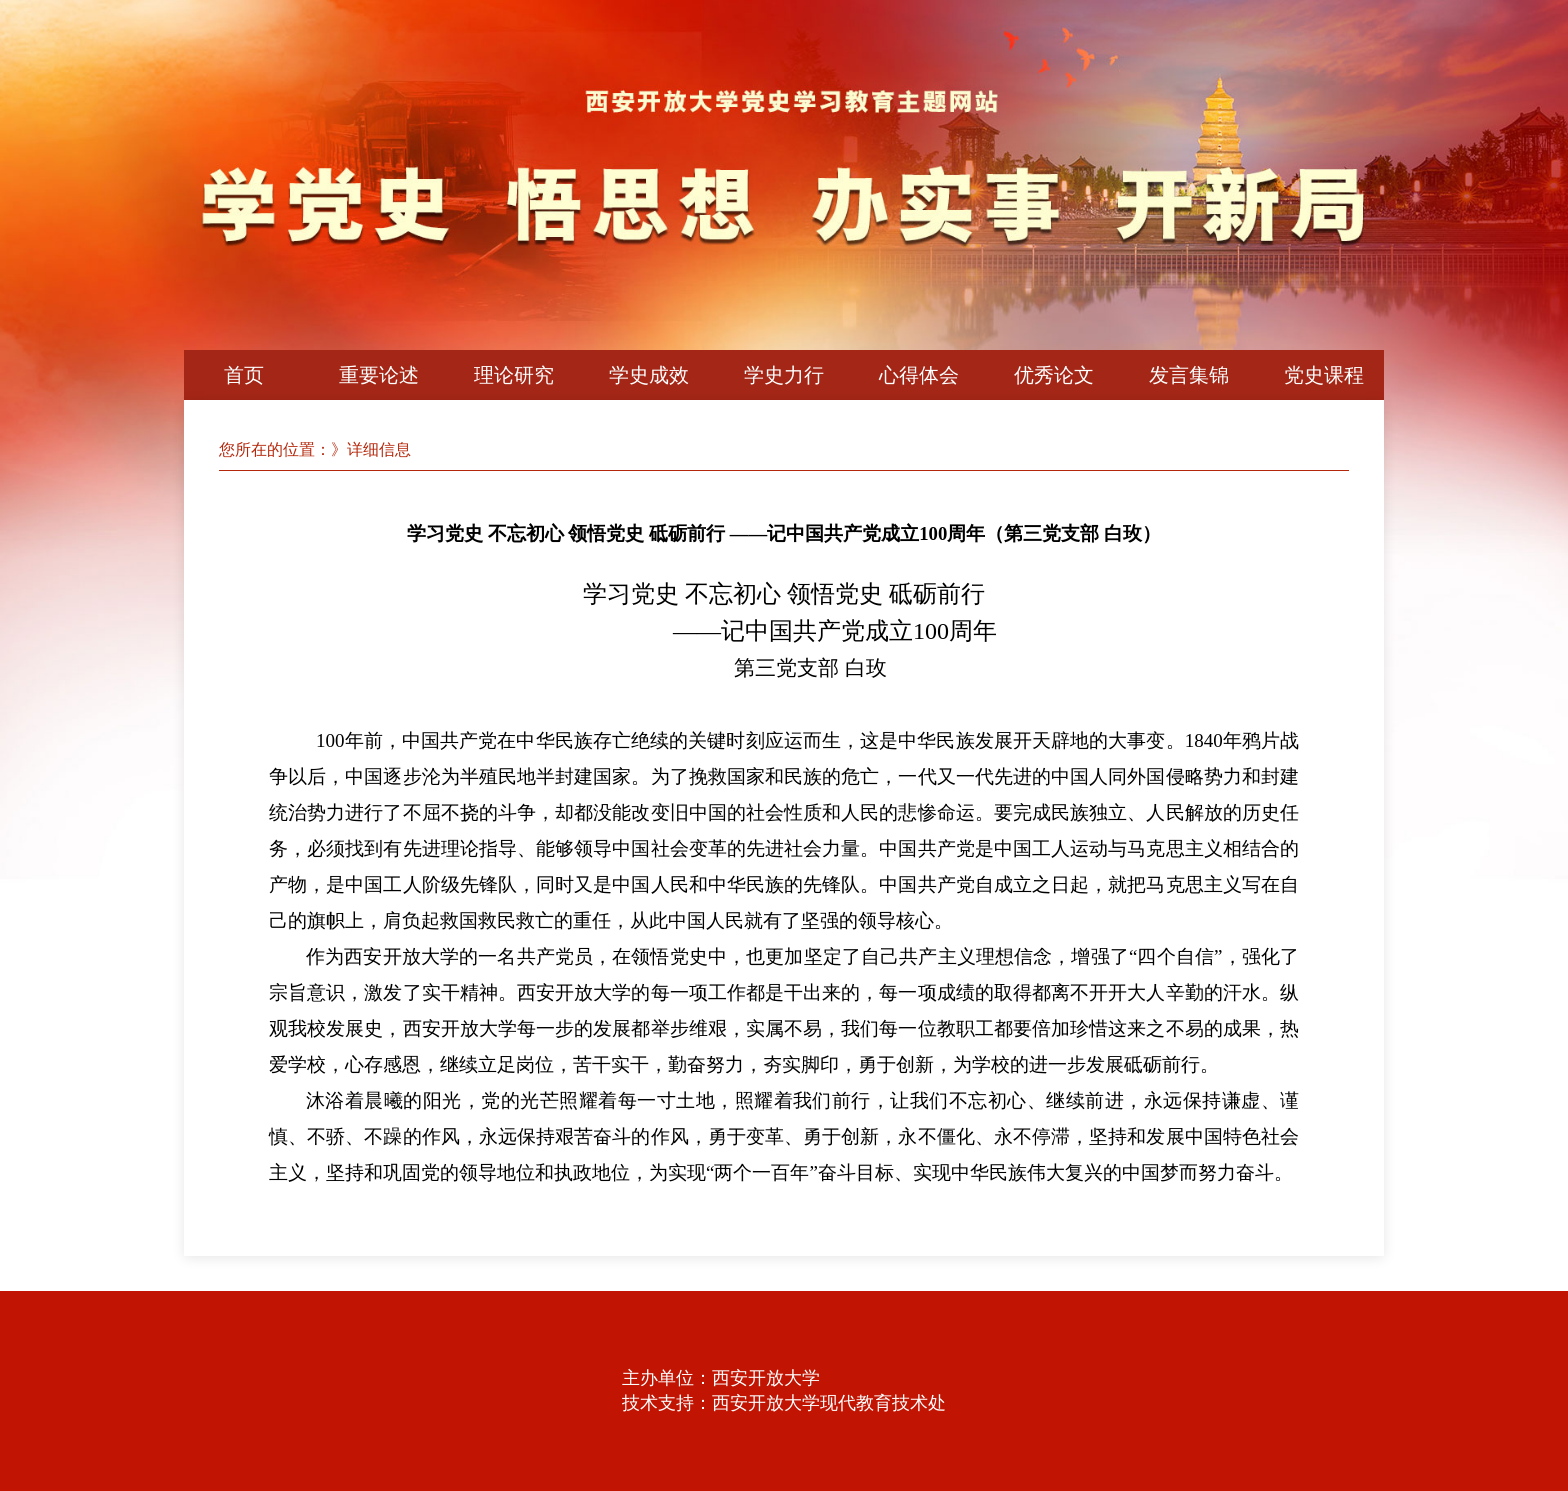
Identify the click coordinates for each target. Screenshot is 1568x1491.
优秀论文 (1054, 375)
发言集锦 (1189, 375)
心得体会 (919, 375)
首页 (244, 375)
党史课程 (1324, 375)
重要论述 (379, 375)
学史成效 (649, 375)
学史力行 (784, 375)
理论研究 (514, 375)
